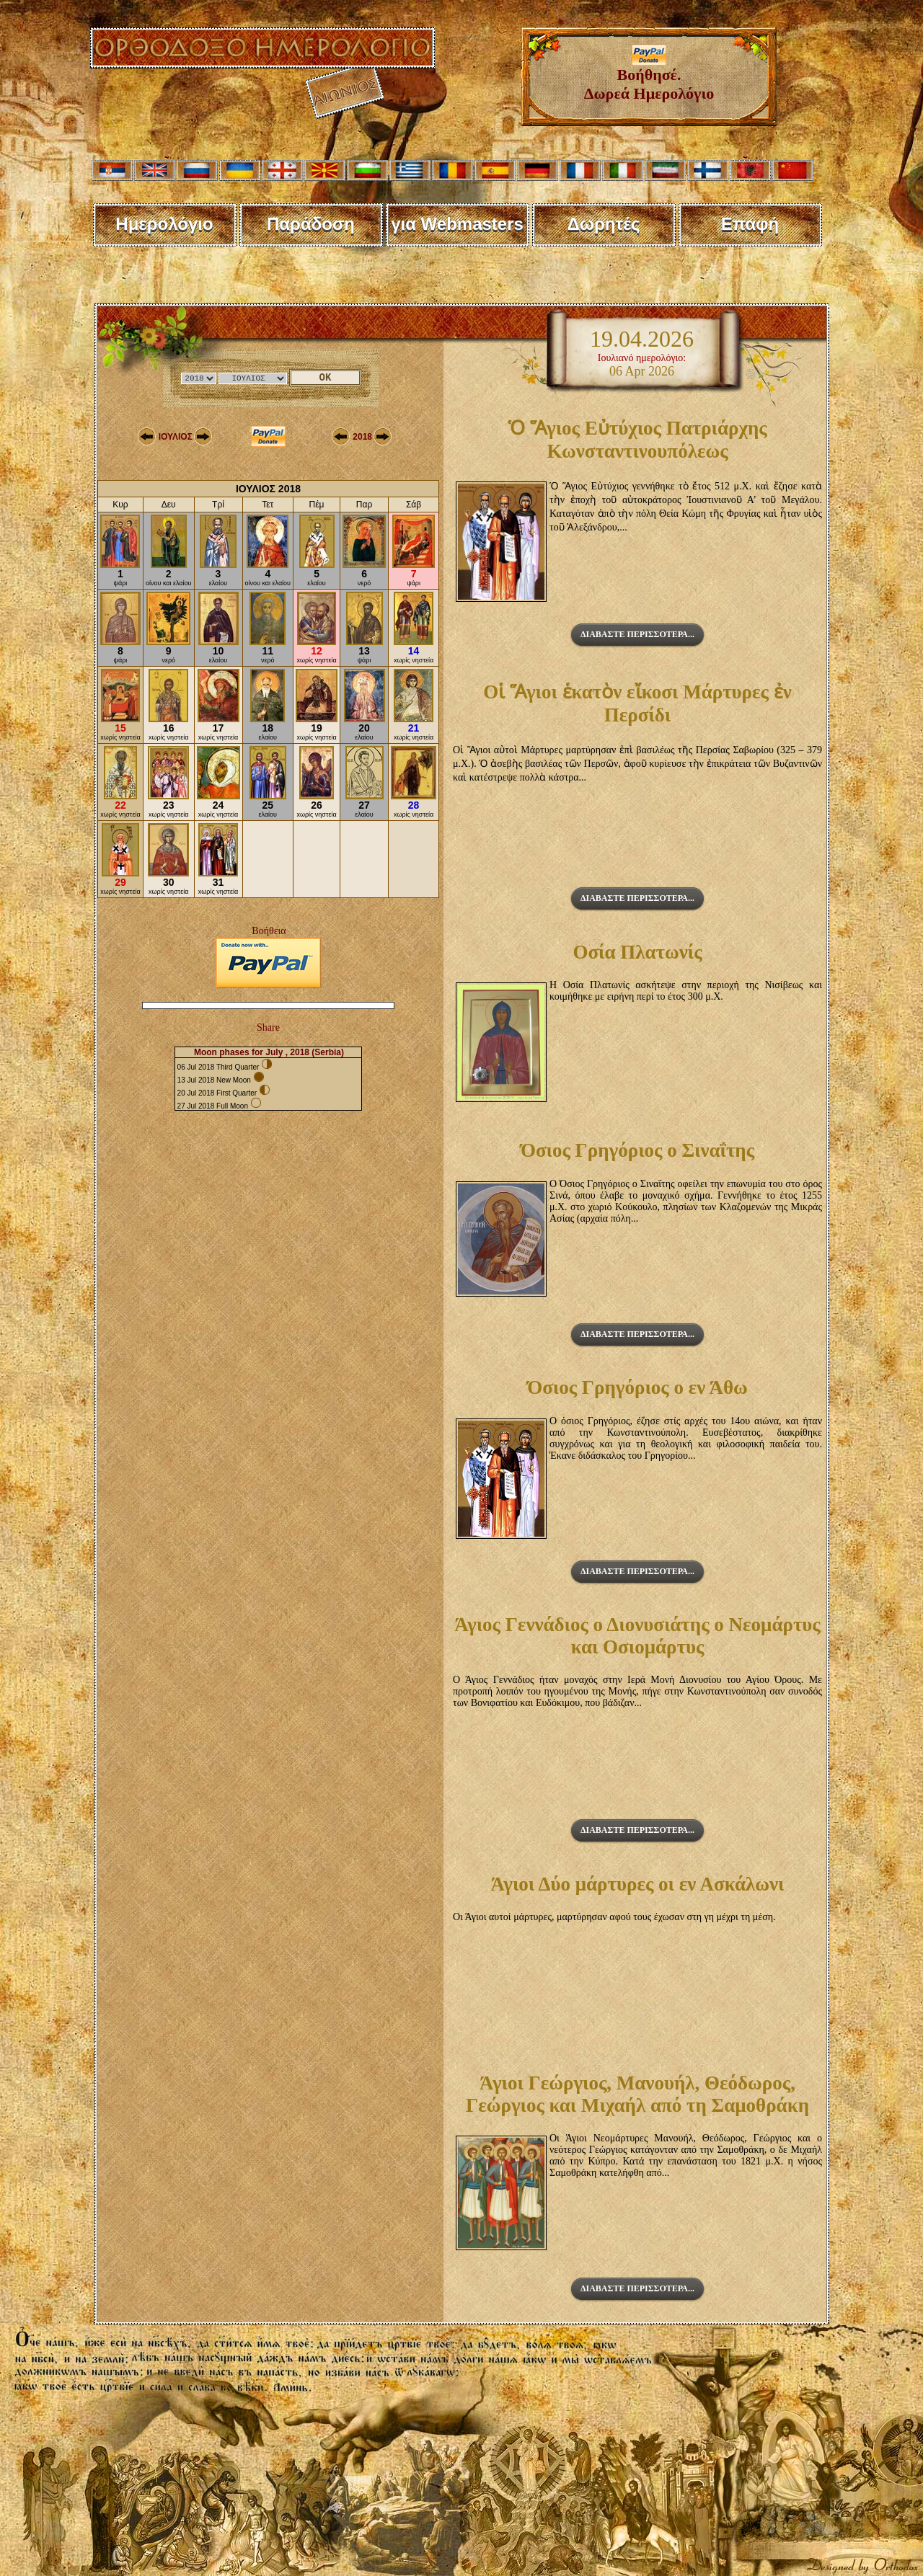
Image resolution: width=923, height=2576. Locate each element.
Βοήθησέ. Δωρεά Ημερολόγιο (649, 76)
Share (268, 1027)
